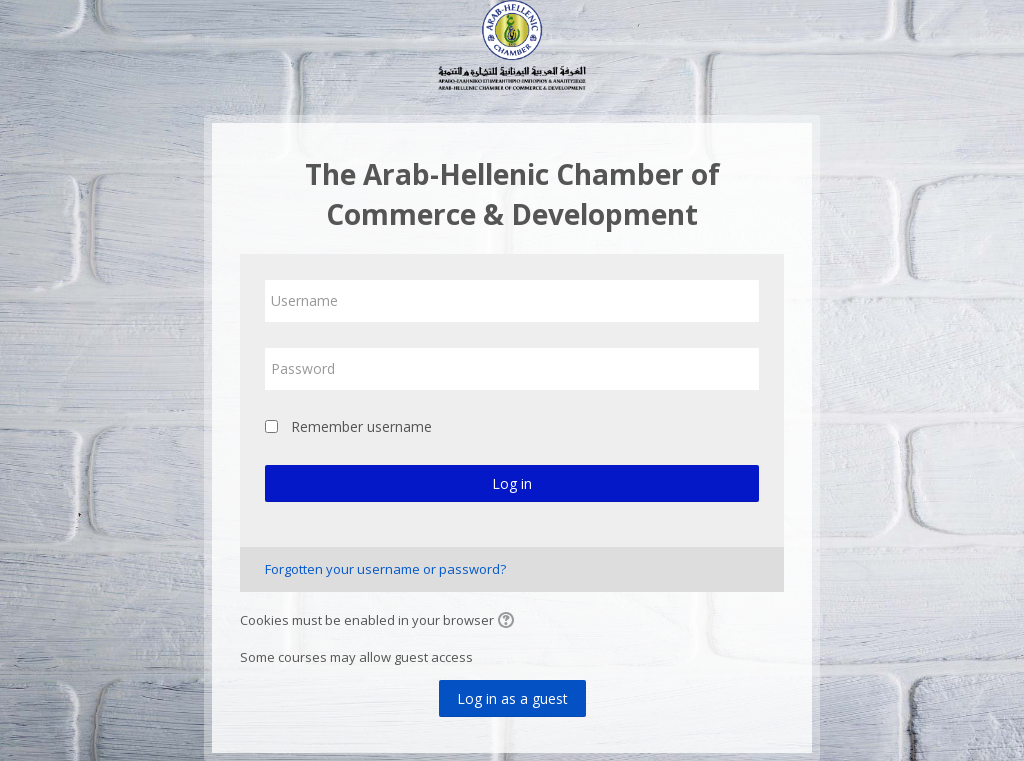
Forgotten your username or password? (385, 569)
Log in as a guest (512, 698)
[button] (509, 622)
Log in (512, 483)
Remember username (361, 426)
